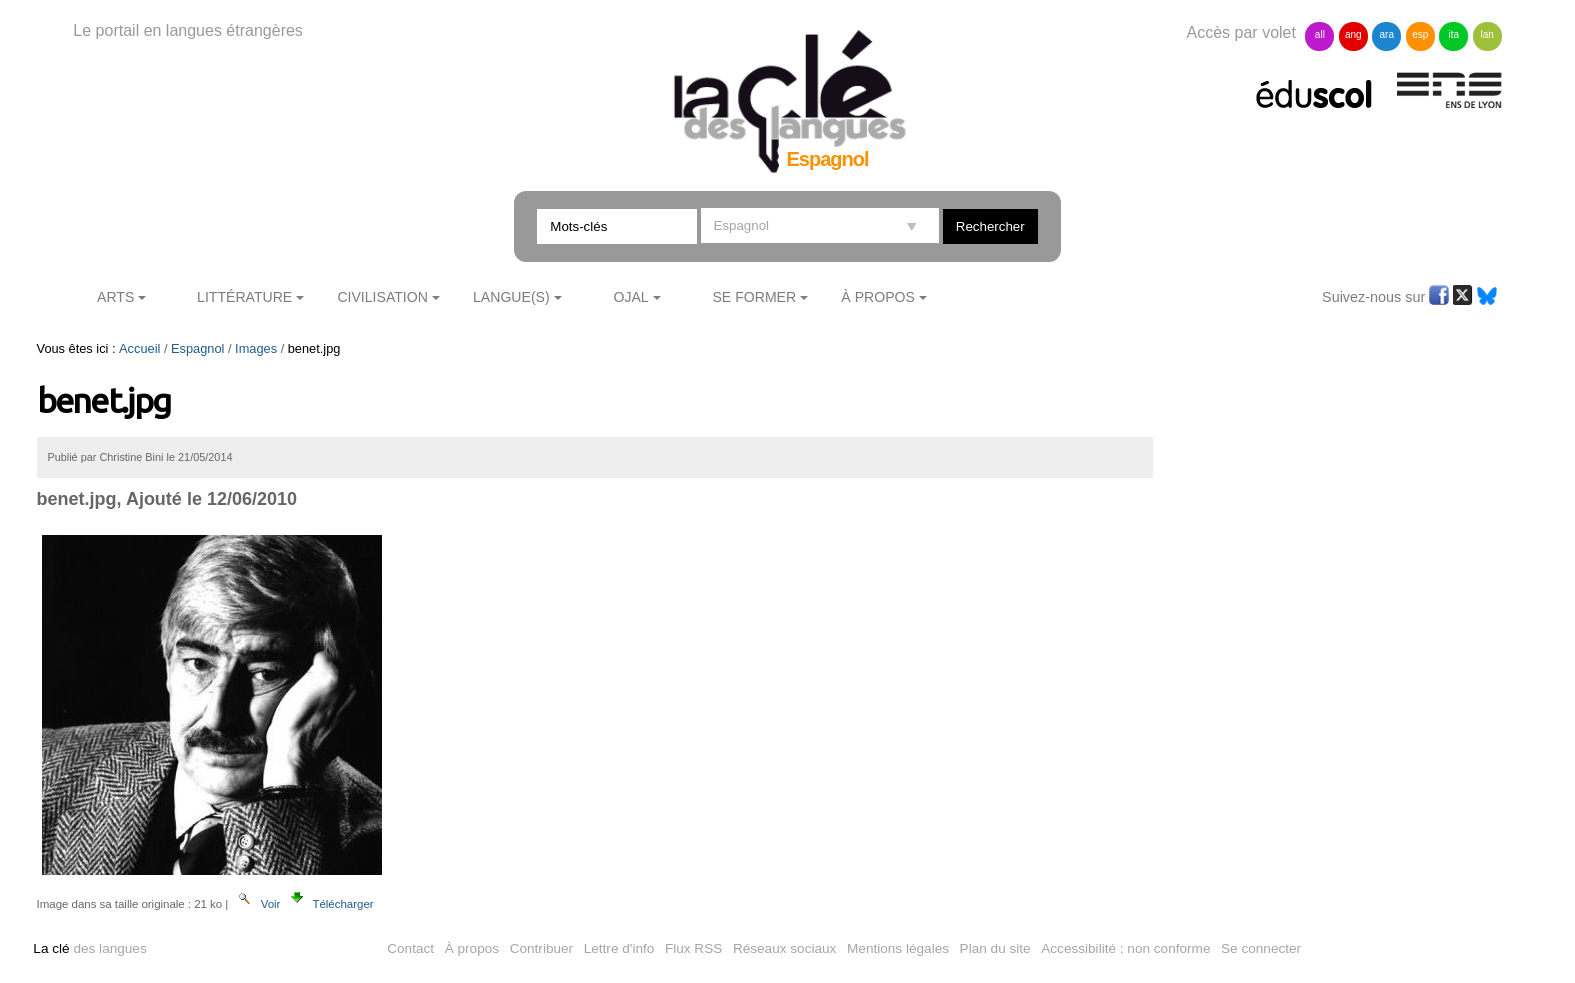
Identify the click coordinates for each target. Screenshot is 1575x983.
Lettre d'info (619, 948)
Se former (754, 297)
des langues (89, 948)
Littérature (244, 297)
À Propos (878, 297)
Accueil (139, 348)
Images (256, 348)
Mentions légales (898, 948)
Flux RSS (693, 948)
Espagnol (197, 348)
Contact (410, 948)
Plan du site (995, 948)
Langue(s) (511, 297)
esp (1420, 34)
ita (1453, 34)
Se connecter (1261, 948)
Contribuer (541, 948)
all (1320, 34)
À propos (472, 948)
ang (1353, 34)
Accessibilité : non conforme (1125, 948)
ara (1387, 34)
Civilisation (382, 297)
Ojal (630, 297)
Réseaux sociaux (785, 948)
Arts (115, 297)
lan (1486, 34)
